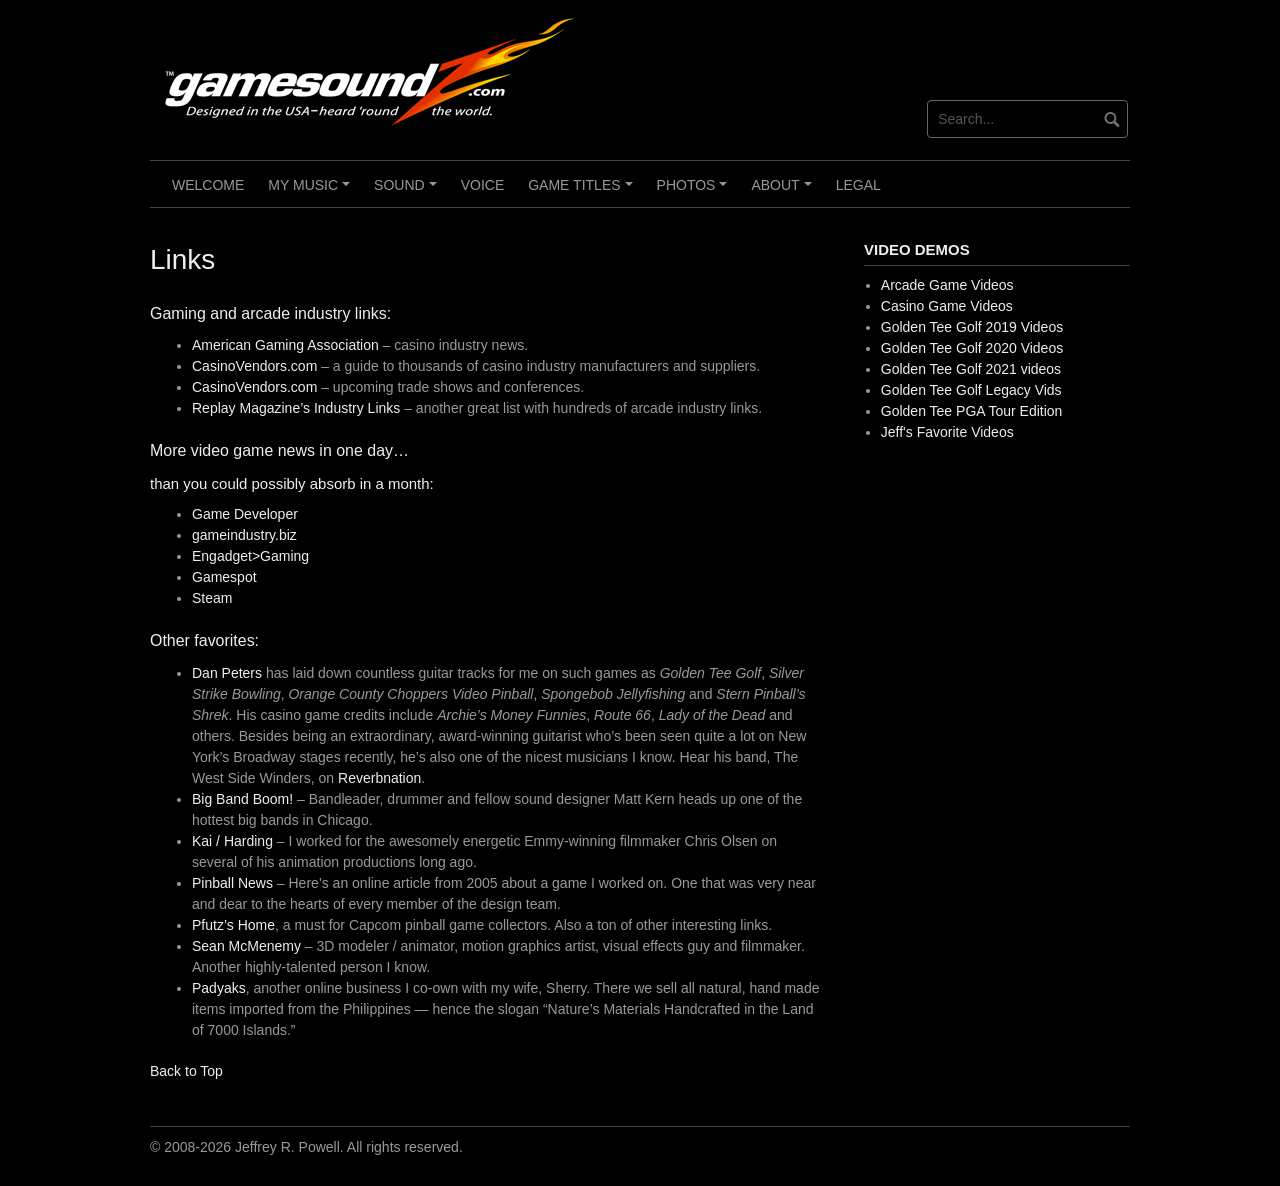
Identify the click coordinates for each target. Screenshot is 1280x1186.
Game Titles (583, 192)
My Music (311, 192)
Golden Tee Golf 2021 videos (971, 369)
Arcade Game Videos (947, 285)
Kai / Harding (232, 841)
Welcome (208, 185)
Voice (483, 185)
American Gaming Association (285, 345)
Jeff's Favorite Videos (947, 432)
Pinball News (232, 883)
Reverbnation (379, 778)
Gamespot (224, 577)
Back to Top (186, 1071)
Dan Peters (227, 673)
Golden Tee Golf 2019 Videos (972, 327)
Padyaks (219, 988)
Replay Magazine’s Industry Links (296, 408)
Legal (858, 185)
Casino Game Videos (947, 306)
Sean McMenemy (246, 946)
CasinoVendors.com (256, 366)
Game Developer (245, 514)
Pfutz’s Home (233, 925)
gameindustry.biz (244, 535)
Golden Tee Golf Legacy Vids (971, 390)
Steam (212, 598)
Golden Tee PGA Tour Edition (972, 411)
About (784, 192)
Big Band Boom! (242, 799)
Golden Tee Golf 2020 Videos (972, 348)
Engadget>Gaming (250, 556)
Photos (695, 192)
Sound (408, 192)
